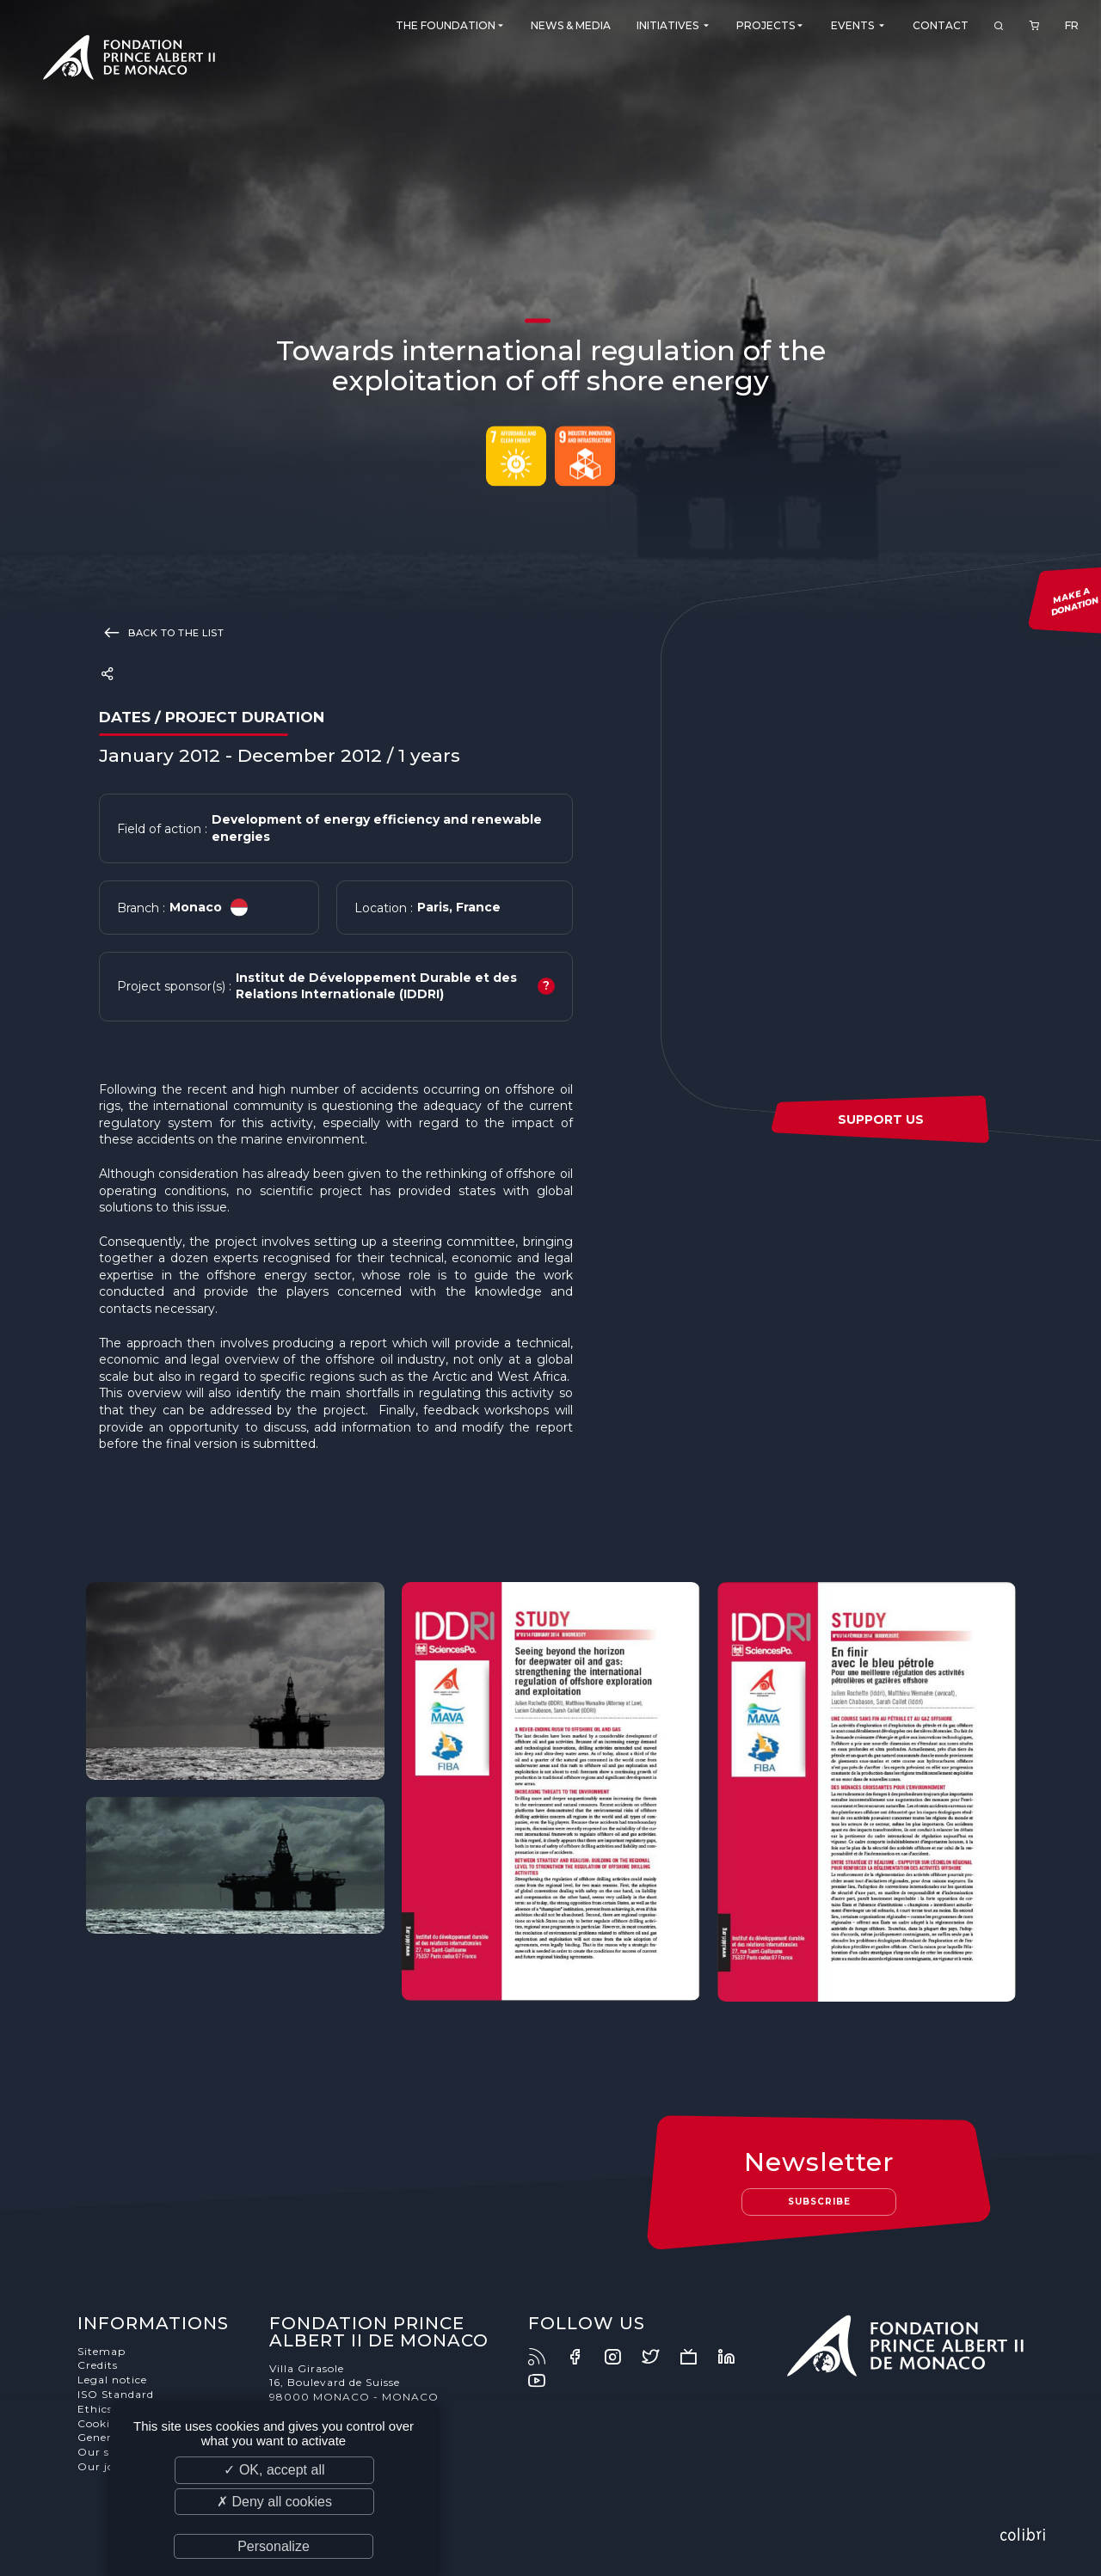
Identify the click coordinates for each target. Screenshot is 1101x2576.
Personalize (273, 2546)
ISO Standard (115, 2394)
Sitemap (101, 2351)
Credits (97, 2364)
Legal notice (112, 2379)
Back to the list (161, 632)
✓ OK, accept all (274, 2470)
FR (1072, 25)
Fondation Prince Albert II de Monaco (129, 60)
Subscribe (819, 2201)
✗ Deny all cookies (274, 2501)
